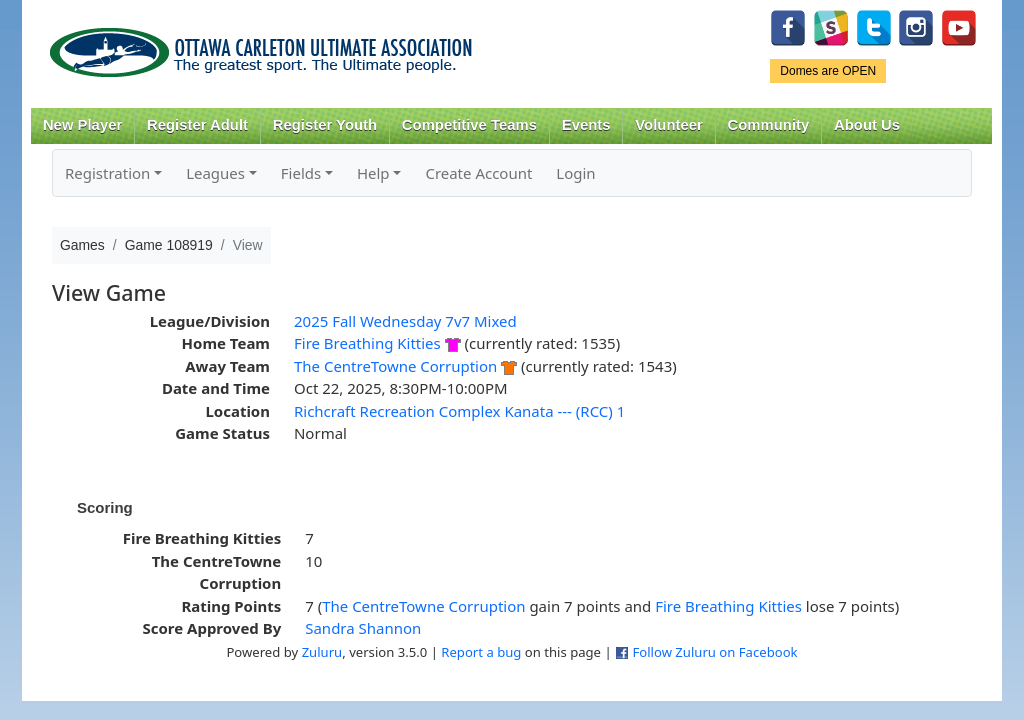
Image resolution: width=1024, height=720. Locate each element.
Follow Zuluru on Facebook (714, 652)
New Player (82, 125)
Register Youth (325, 125)
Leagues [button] (215, 173)
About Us (867, 125)
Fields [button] (301, 173)
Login (575, 173)
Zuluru (322, 652)
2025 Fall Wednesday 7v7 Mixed (405, 321)
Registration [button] (107, 173)
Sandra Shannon (363, 628)
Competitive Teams (469, 125)
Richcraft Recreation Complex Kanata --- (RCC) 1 (459, 411)
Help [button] (373, 173)
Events (586, 125)
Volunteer (668, 125)
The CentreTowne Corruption (395, 366)
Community (769, 125)
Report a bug (481, 652)
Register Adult (197, 125)
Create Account (478, 173)
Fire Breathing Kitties (367, 343)
